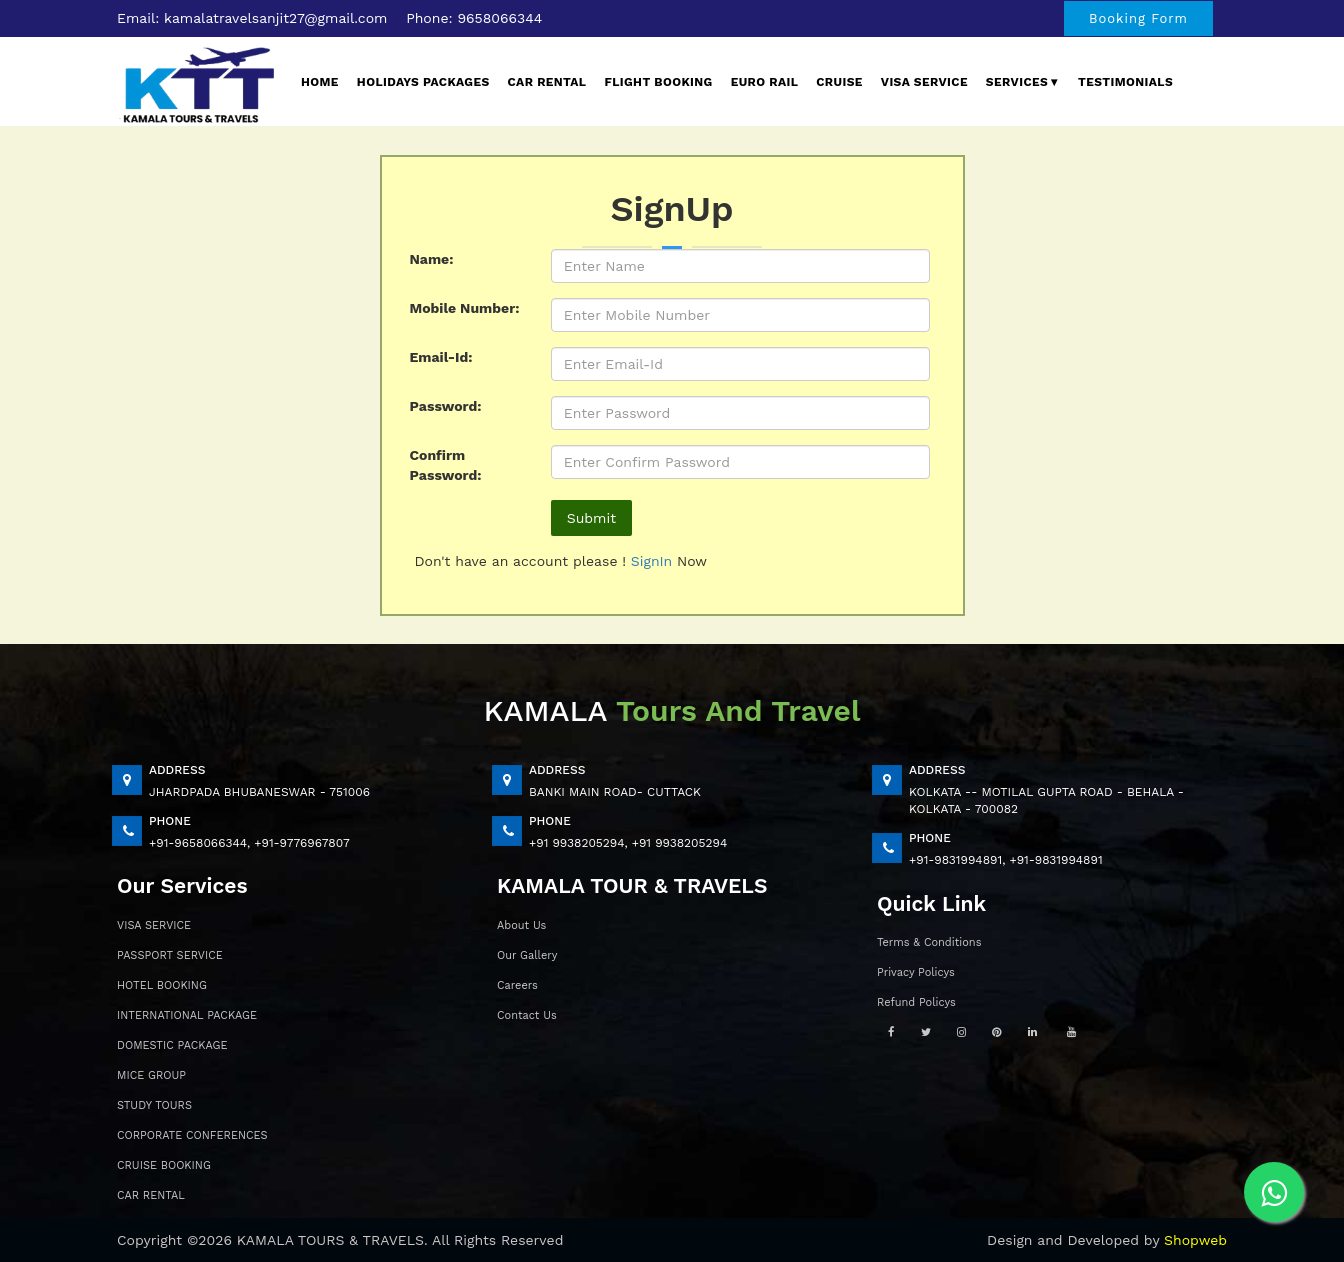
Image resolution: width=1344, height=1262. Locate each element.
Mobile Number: (465, 308)
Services (1023, 82)
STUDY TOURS (154, 1105)
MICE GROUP (151, 1075)
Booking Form (1138, 18)
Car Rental (547, 82)
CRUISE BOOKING (164, 1165)
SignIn (654, 561)
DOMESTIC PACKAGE (172, 1045)
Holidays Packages (423, 82)
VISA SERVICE (154, 925)
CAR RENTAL (151, 1195)
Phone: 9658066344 (474, 18)
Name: (432, 259)
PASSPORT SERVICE (170, 955)
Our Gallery (527, 955)
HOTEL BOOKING (162, 985)
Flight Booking (658, 82)
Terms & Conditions (929, 942)
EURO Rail (765, 82)
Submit (591, 518)
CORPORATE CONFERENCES (192, 1135)
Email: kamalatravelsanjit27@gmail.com (252, 18)
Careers (517, 985)
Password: (446, 406)
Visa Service (924, 82)
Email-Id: (441, 357)
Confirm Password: (446, 465)
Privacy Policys (916, 972)
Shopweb (1195, 1240)
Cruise (839, 82)
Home (320, 82)
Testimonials (1125, 82)
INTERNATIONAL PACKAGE (187, 1015)
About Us (521, 925)
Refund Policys (916, 1002)
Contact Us (527, 1015)
